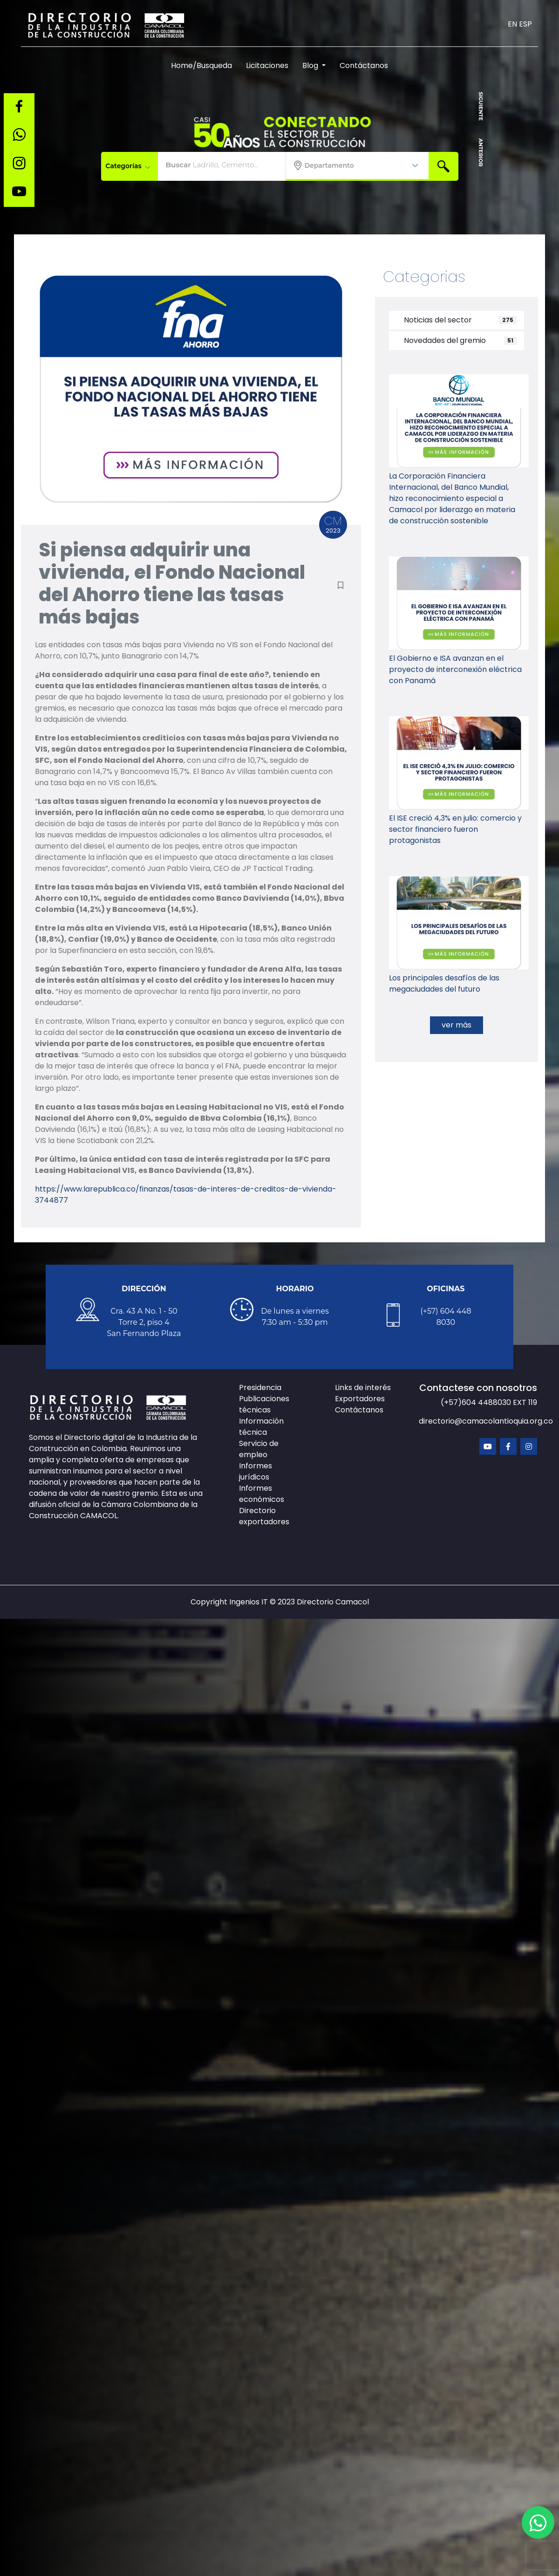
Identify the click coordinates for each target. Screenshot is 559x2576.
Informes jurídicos (255, 1471)
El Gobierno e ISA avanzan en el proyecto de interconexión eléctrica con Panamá (455, 669)
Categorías (128, 166)
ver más (456, 1025)
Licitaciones (267, 65)
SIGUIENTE (480, 106)
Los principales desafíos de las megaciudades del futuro (444, 983)
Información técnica (261, 1427)
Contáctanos (364, 65)
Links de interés (363, 1387)
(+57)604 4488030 (477, 1402)
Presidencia (260, 1387)
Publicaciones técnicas (264, 1404)
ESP (525, 24)
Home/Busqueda (201, 65)
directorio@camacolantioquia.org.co (486, 1421)
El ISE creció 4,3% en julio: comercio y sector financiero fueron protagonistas (455, 829)
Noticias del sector (434, 320)
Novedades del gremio (441, 340)
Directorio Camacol (333, 1601)
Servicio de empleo (259, 1449)
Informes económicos (261, 1494)
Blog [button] (311, 65)
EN (512, 24)
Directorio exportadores (264, 1516)
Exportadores (360, 1398)
